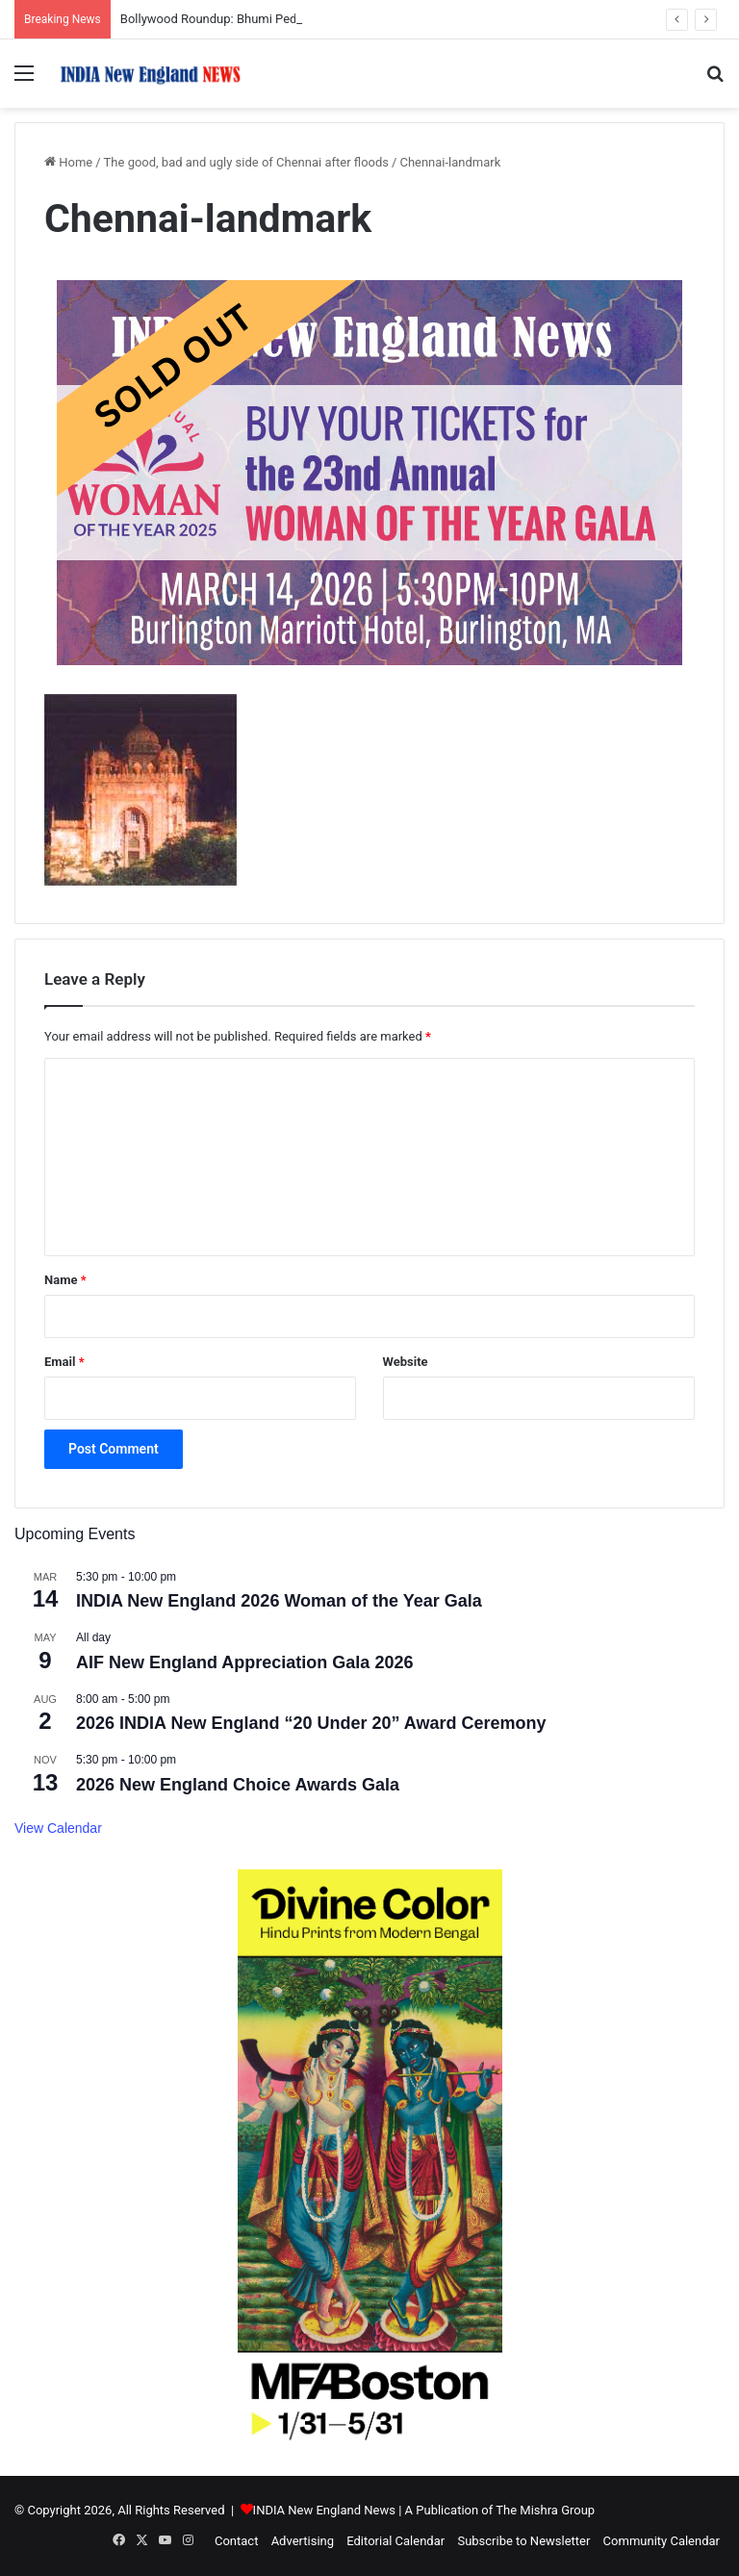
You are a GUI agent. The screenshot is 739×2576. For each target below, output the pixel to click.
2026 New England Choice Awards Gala (237, 1784)
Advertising (302, 2541)
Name (65, 1280)
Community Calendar (661, 2541)
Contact (236, 2541)
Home (68, 162)
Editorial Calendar (395, 2541)
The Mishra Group (545, 2510)
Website (405, 1361)
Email (64, 1361)
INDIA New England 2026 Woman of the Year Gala (279, 1600)
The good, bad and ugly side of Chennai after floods (246, 162)
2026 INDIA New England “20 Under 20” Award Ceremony (311, 1723)
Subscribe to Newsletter (523, 2541)
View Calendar (58, 1828)
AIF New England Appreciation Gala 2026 (244, 1662)
